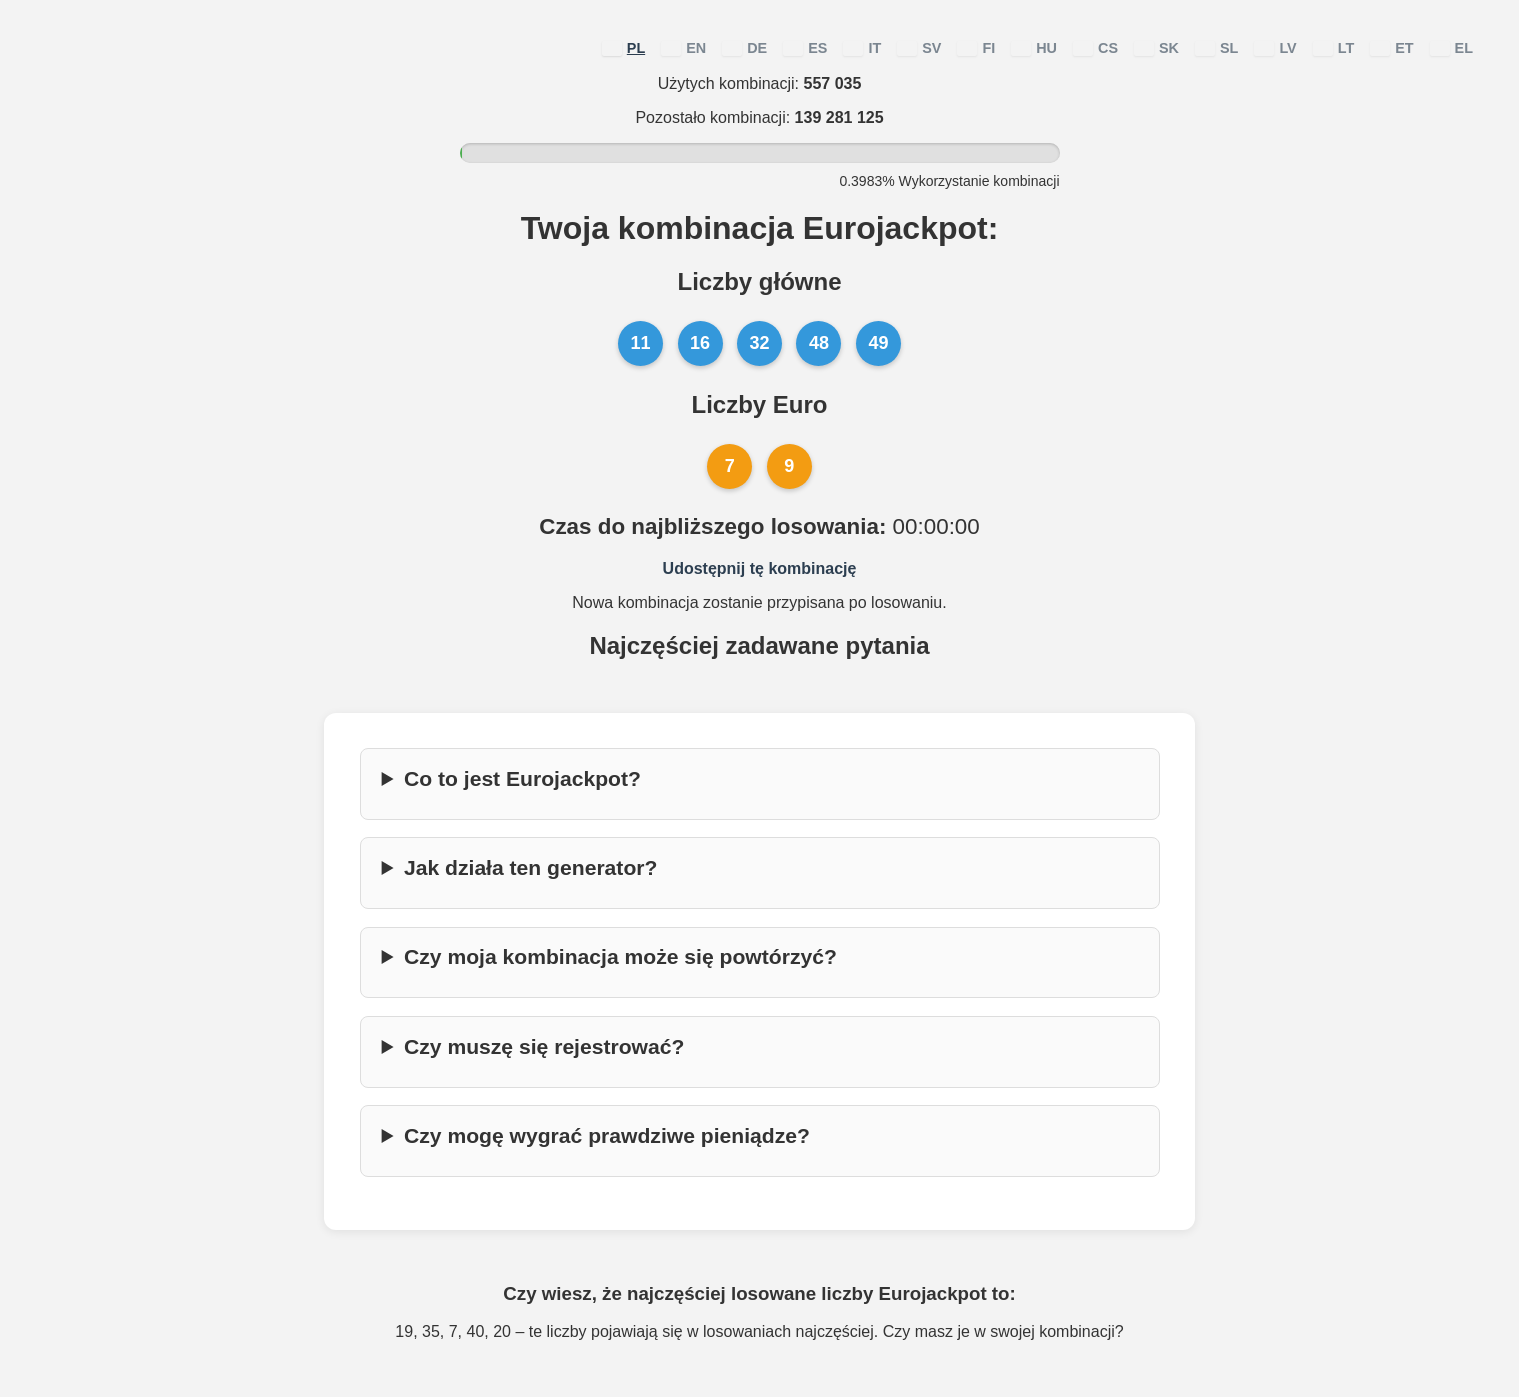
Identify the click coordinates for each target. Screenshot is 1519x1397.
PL (623, 48)
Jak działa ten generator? (530, 867)
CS (1095, 48)
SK (1156, 48)
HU (1034, 48)
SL (1216, 48)
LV (1275, 48)
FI (976, 48)
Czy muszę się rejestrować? (544, 1046)
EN (683, 48)
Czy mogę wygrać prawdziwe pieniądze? (607, 1135)
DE (744, 48)
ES (805, 48)
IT (862, 48)
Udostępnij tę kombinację (760, 568)
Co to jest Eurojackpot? (522, 778)
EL (1451, 48)
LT (1334, 48)
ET (1391, 48)
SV (919, 48)
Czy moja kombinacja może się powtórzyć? (620, 956)
